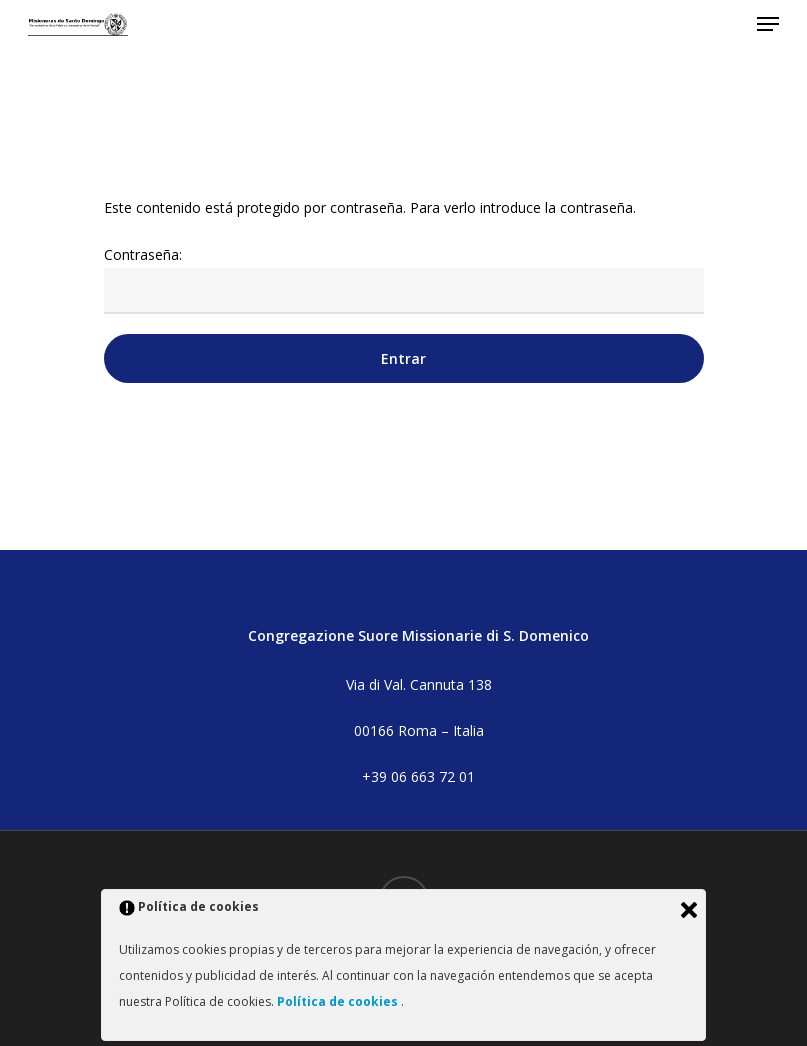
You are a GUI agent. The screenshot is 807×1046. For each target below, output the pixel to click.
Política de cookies (339, 1001)
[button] (768, 24)
